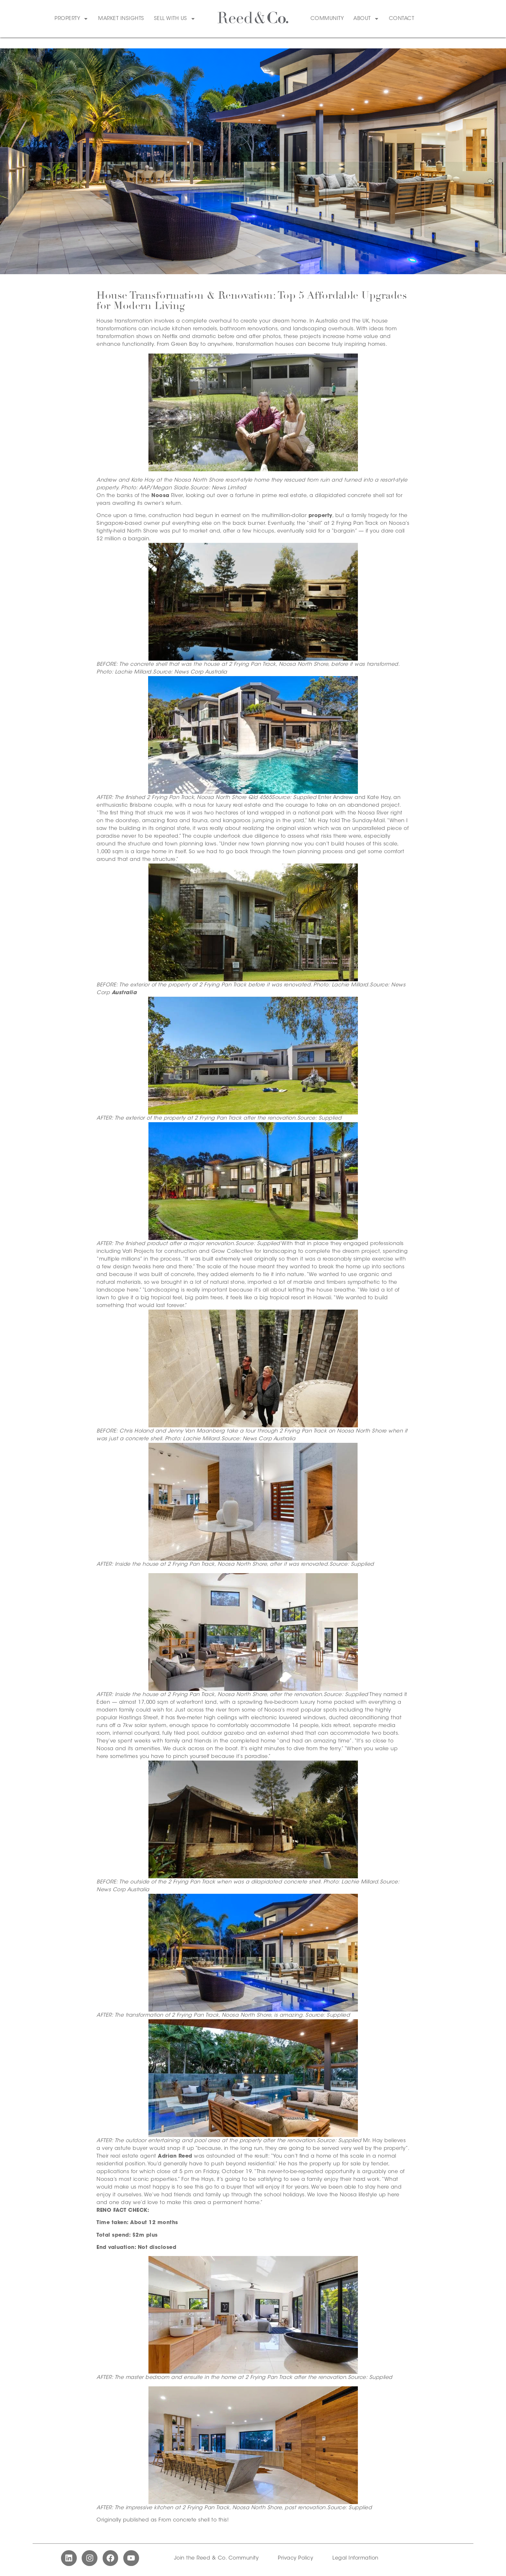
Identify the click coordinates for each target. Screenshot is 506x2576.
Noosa (160, 495)
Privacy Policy (295, 2558)
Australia (124, 992)
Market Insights (121, 18)
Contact (401, 18)
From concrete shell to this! (193, 2520)
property (320, 515)
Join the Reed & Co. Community (216, 2558)
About (366, 19)
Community (327, 18)
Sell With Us (175, 19)
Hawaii (322, 1298)
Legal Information (355, 2558)
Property (71, 19)
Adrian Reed (175, 2156)
